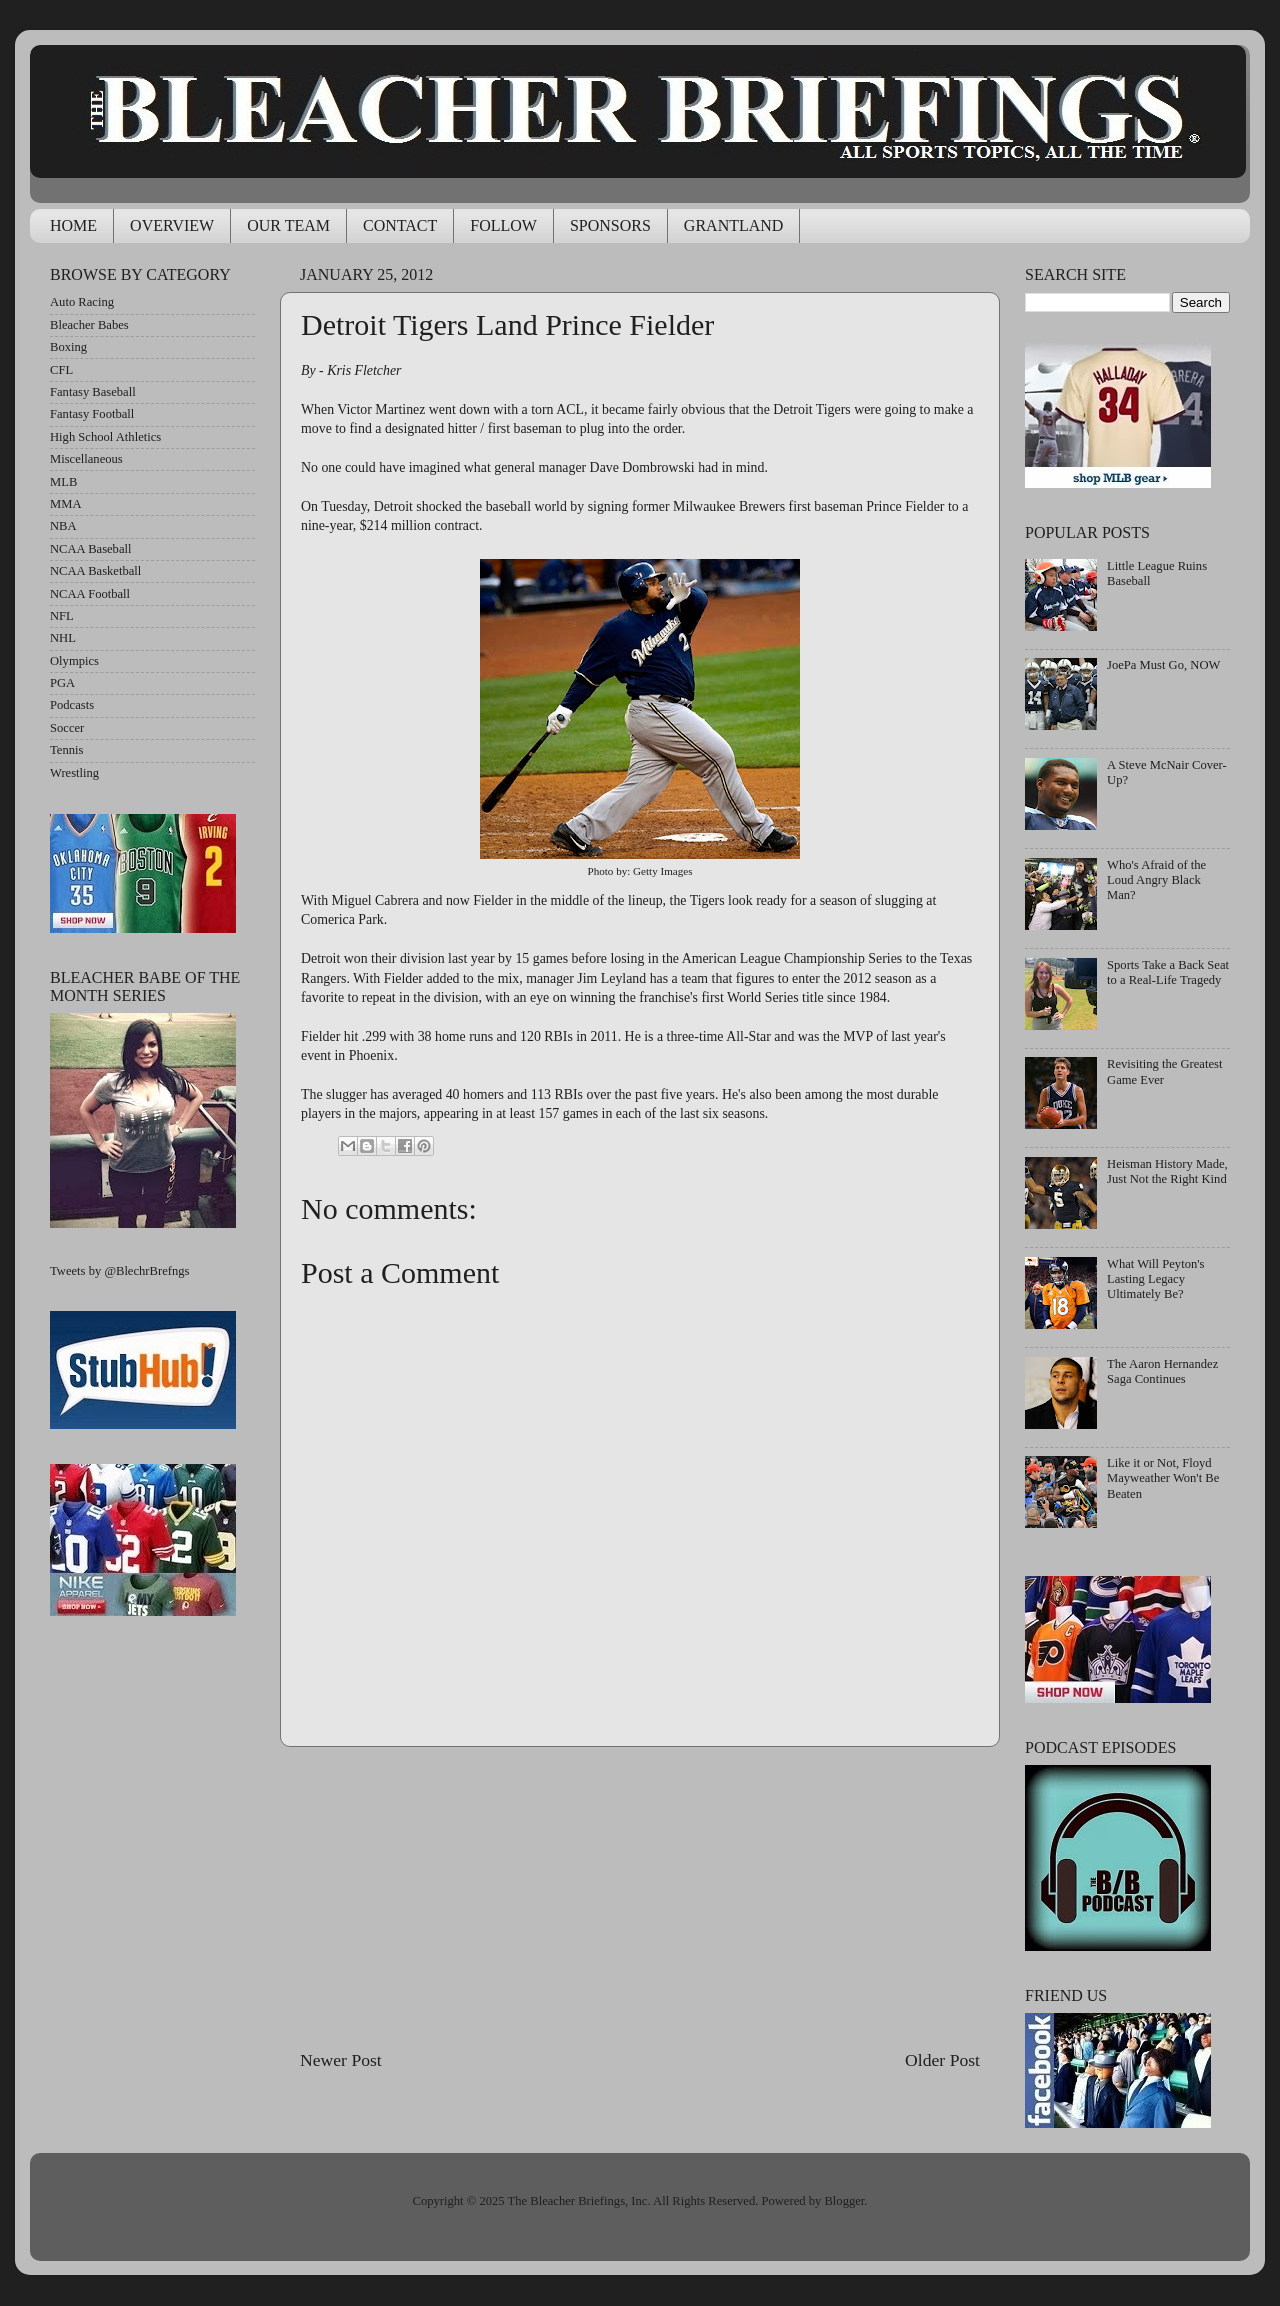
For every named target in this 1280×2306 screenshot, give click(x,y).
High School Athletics (105, 437)
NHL (63, 638)
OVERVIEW (172, 225)
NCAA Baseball (91, 549)
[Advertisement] (640, 1897)
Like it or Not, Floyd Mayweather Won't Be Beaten (1163, 1478)
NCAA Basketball (95, 571)
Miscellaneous (86, 459)
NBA (63, 526)
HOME (73, 225)
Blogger (844, 2201)
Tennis (66, 750)
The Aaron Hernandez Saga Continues (1162, 1371)
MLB (63, 482)
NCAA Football (90, 594)
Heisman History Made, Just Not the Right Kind (1167, 1171)
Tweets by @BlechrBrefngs (119, 1271)
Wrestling (74, 773)
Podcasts (72, 705)
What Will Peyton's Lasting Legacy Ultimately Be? (1155, 1279)
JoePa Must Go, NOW (1163, 665)
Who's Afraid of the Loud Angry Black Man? (1156, 880)
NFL (62, 616)
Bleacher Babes (89, 325)
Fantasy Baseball (93, 392)
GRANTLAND (734, 225)
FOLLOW (503, 225)
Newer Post (341, 2060)
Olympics (74, 661)
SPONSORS (610, 225)
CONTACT (400, 225)
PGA (62, 683)
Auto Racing (82, 302)
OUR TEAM (288, 225)
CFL (61, 370)
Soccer (67, 728)
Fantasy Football (92, 414)
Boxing (68, 347)
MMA (66, 504)
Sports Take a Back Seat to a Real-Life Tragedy (1168, 972)
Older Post (942, 2060)
